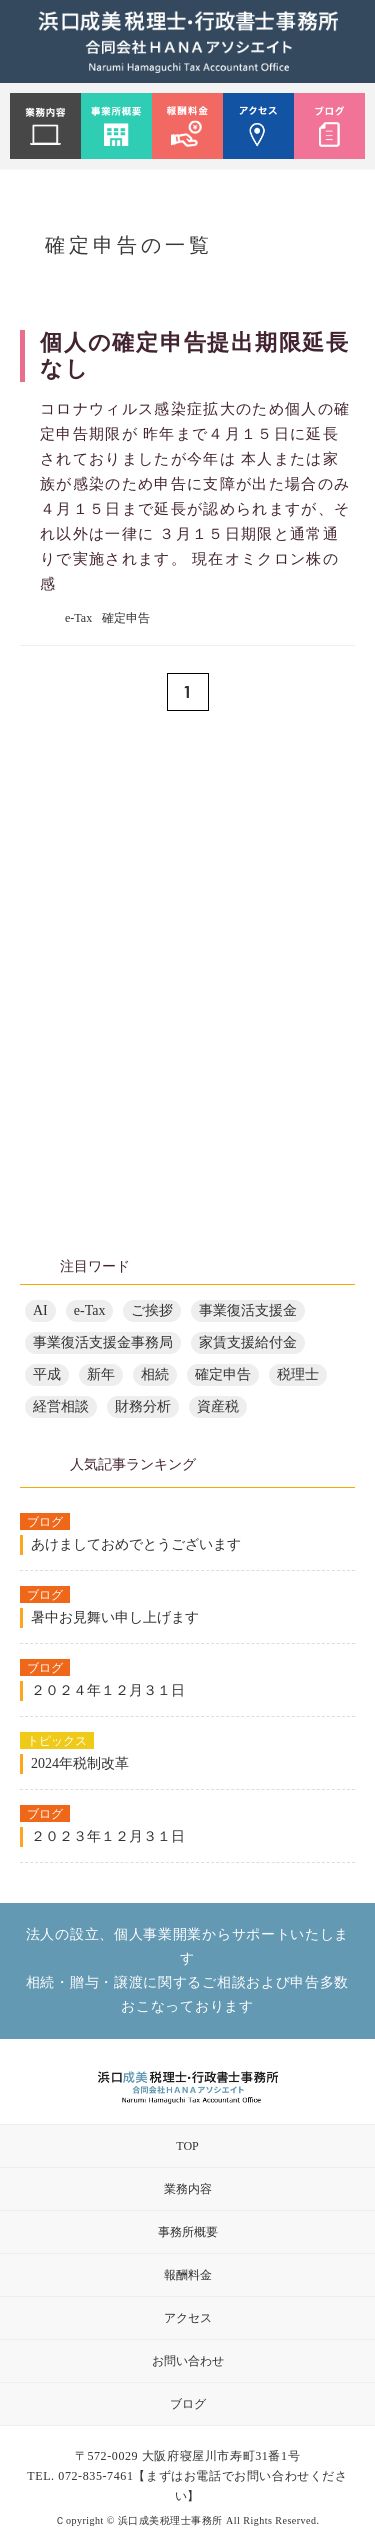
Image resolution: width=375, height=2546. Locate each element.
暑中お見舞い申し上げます (115, 1617)
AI (40, 1310)
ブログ (188, 2404)
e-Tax (78, 618)
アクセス (188, 2318)
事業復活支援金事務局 (103, 1342)
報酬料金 (188, 2275)
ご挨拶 (152, 1310)
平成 (47, 1374)
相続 (155, 1374)
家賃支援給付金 (248, 1342)
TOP (187, 2146)
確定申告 (126, 618)
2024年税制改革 (80, 1763)
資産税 (218, 1406)
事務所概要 (188, 2232)
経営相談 (61, 1406)
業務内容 (188, 2189)
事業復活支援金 (248, 1310)
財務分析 (143, 1406)
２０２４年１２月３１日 (108, 1690)
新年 (101, 1374)
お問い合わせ (188, 2361)
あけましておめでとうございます (136, 1544)
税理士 (298, 1374)
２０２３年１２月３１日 (108, 1836)
